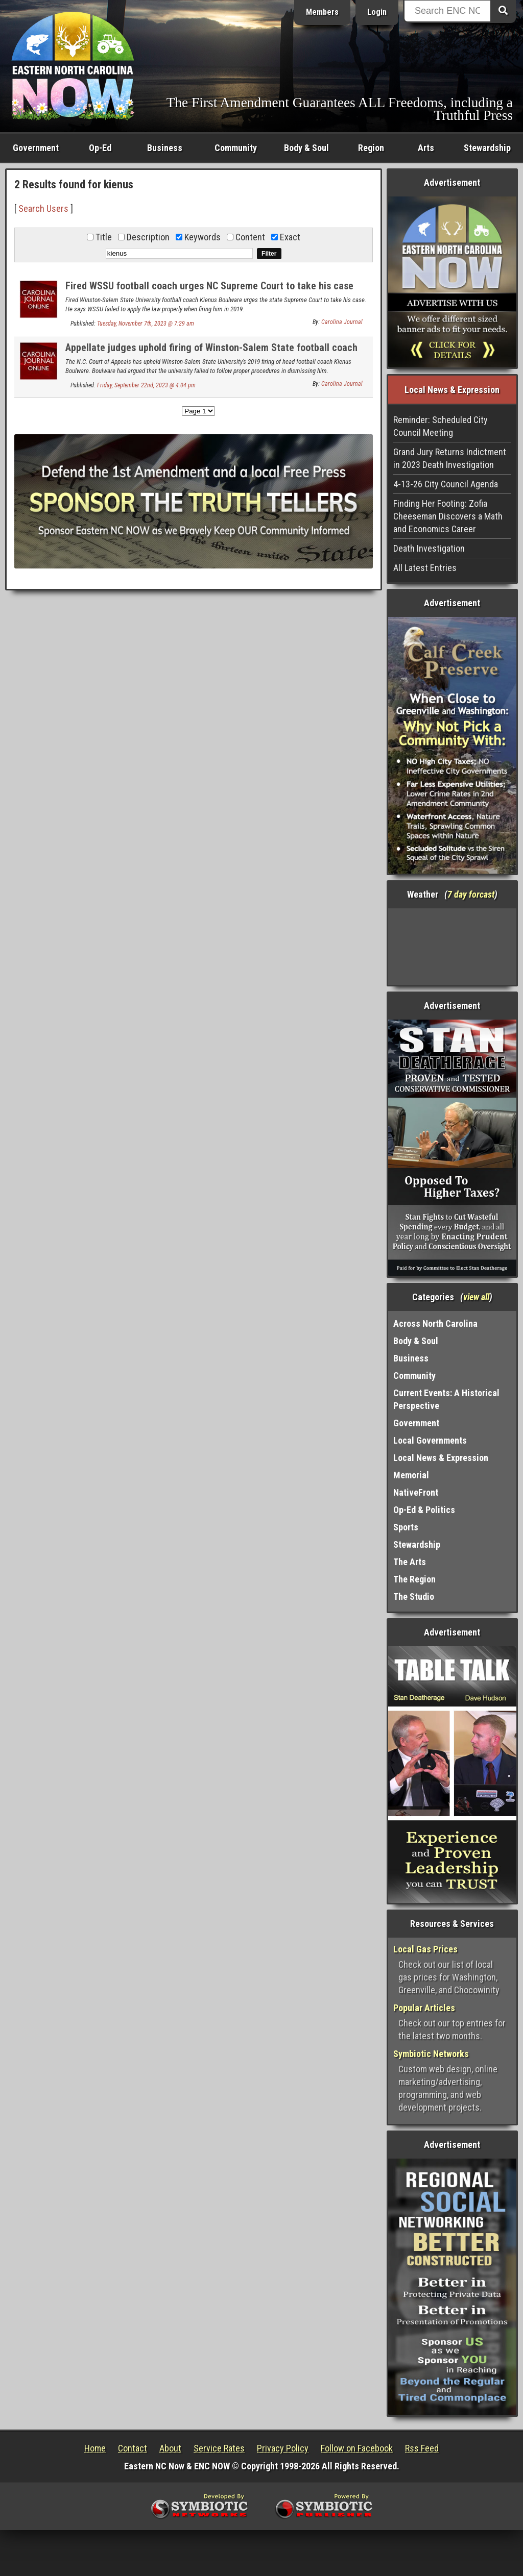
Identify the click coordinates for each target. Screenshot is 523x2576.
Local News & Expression (440, 1457)
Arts (426, 147)
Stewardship (487, 147)
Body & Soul (306, 147)
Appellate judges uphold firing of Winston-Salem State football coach (211, 347)
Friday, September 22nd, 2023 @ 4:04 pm (146, 385)
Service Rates (219, 2448)
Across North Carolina (435, 1323)
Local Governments (430, 1440)
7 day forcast (470, 894)
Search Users (43, 208)
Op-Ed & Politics (424, 1509)
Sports (405, 1527)
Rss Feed (422, 2448)
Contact (132, 2448)
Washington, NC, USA (452, 946)
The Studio (413, 1596)
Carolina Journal (342, 322)
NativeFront (415, 1492)
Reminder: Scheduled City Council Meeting (440, 426)
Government (36, 147)
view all (476, 1297)
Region (371, 147)
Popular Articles (424, 2007)
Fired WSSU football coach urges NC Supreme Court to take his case (209, 286)
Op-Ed (100, 147)
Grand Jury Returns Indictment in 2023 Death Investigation (449, 458)
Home (95, 2448)
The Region (414, 1579)
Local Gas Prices (425, 1949)
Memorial (411, 1475)
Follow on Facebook (357, 2448)
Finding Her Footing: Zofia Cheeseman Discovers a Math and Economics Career (448, 516)
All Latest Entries (425, 567)
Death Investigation (429, 548)
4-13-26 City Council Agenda (445, 484)
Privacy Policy (282, 2448)
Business (164, 147)
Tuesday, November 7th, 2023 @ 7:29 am (145, 323)
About (170, 2448)
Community (236, 147)
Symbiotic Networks (431, 2053)
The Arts (409, 1561)
